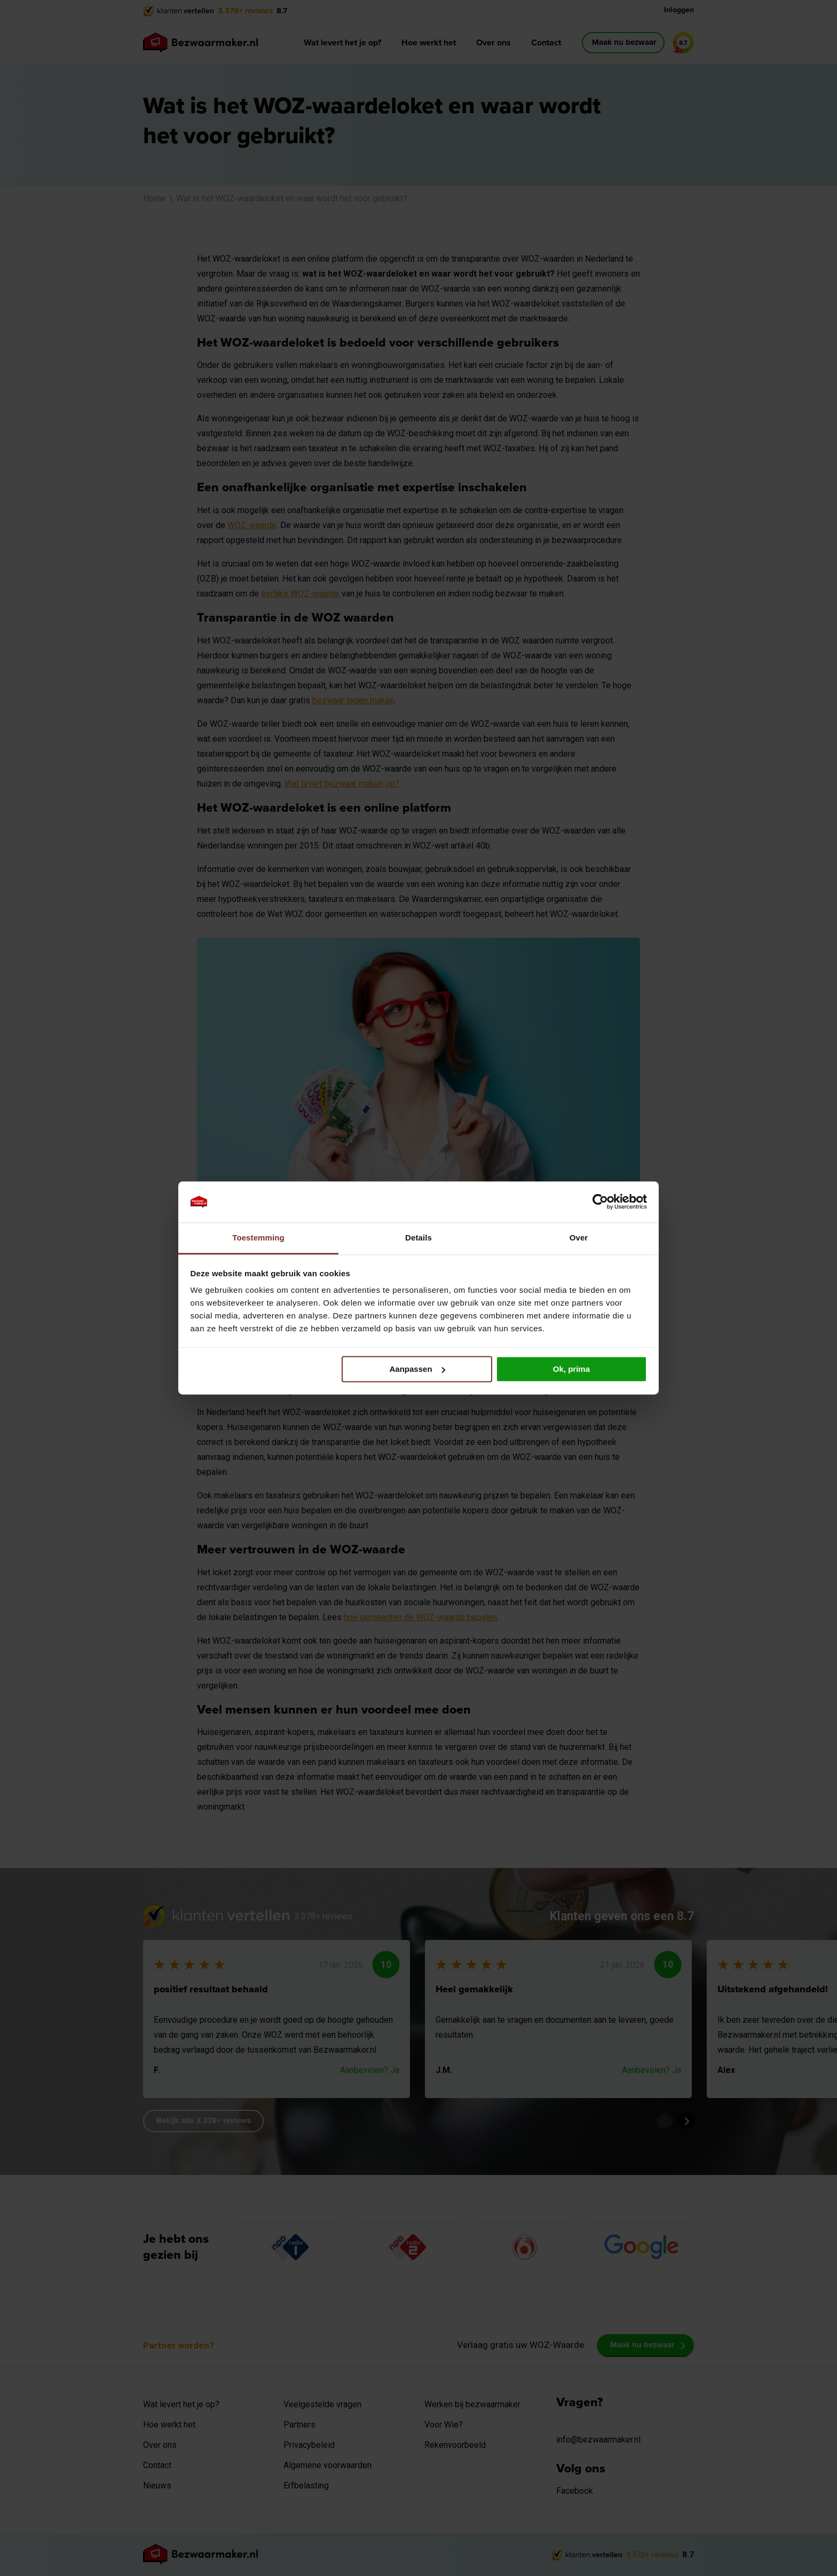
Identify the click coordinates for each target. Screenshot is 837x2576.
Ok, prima (571, 1368)
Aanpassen (417, 1368)
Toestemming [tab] (258, 1237)
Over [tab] (579, 1237)
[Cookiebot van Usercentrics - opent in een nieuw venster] (600, 1202)
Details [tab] (418, 1237)
